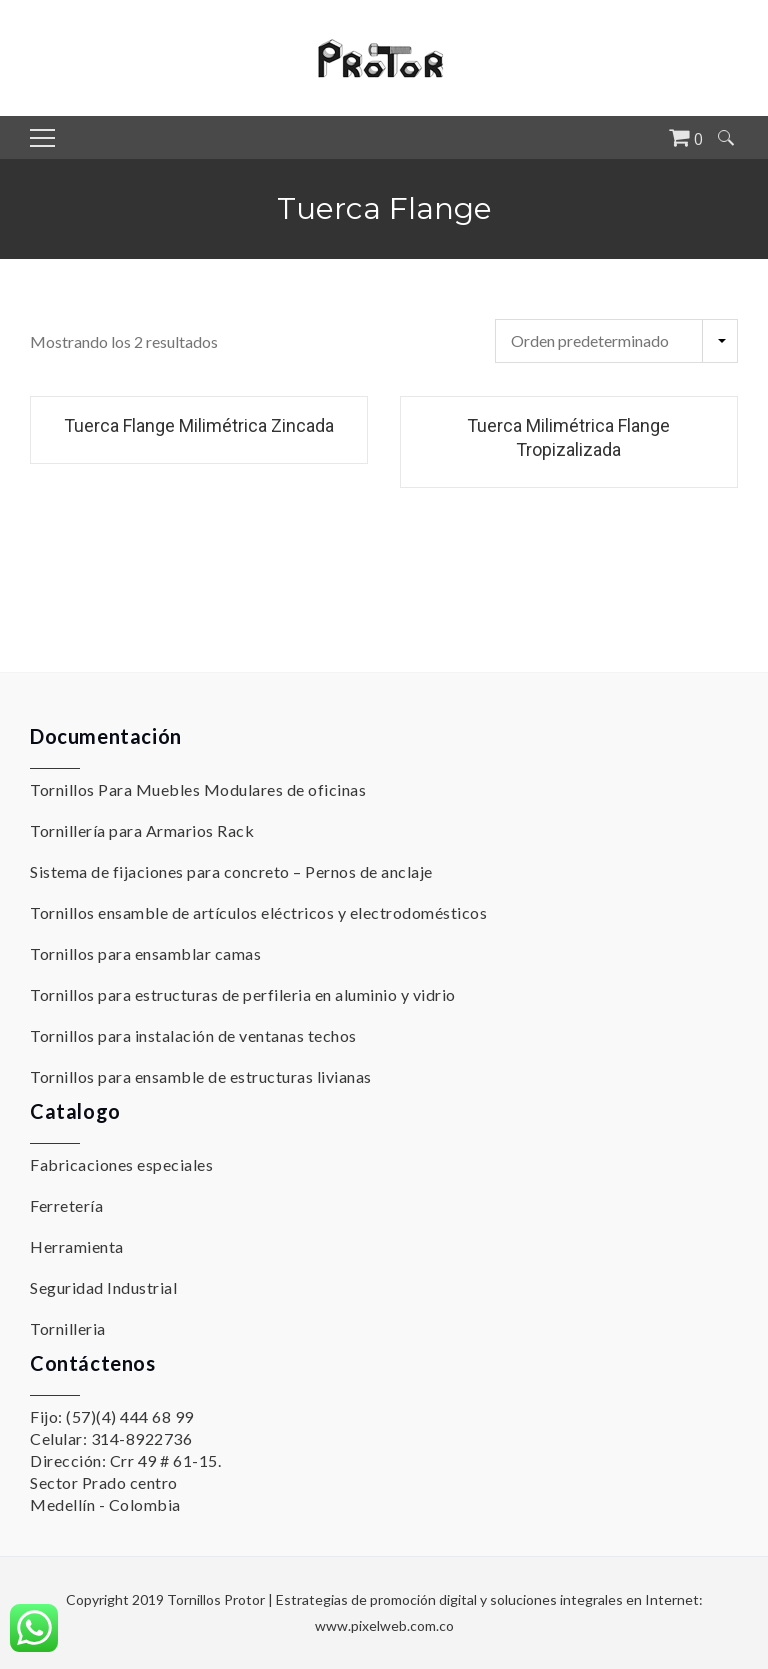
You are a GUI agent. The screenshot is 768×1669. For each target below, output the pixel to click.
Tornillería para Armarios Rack (142, 830)
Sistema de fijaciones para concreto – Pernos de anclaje (231, 871)
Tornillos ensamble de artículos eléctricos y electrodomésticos (258, 912)
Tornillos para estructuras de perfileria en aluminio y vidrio (243, 994)
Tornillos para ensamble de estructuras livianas (201, 1076)
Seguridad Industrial (103, 1287)
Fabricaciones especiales (121, 1164)
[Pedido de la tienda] (616, 341)
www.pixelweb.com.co (384, 1625)
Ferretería (66, 1205)
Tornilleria (68, 1328)
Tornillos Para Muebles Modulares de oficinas (198, 789)
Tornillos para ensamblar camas (145, 953)
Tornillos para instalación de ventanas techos (193, 1035)
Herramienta (77, 1246)
